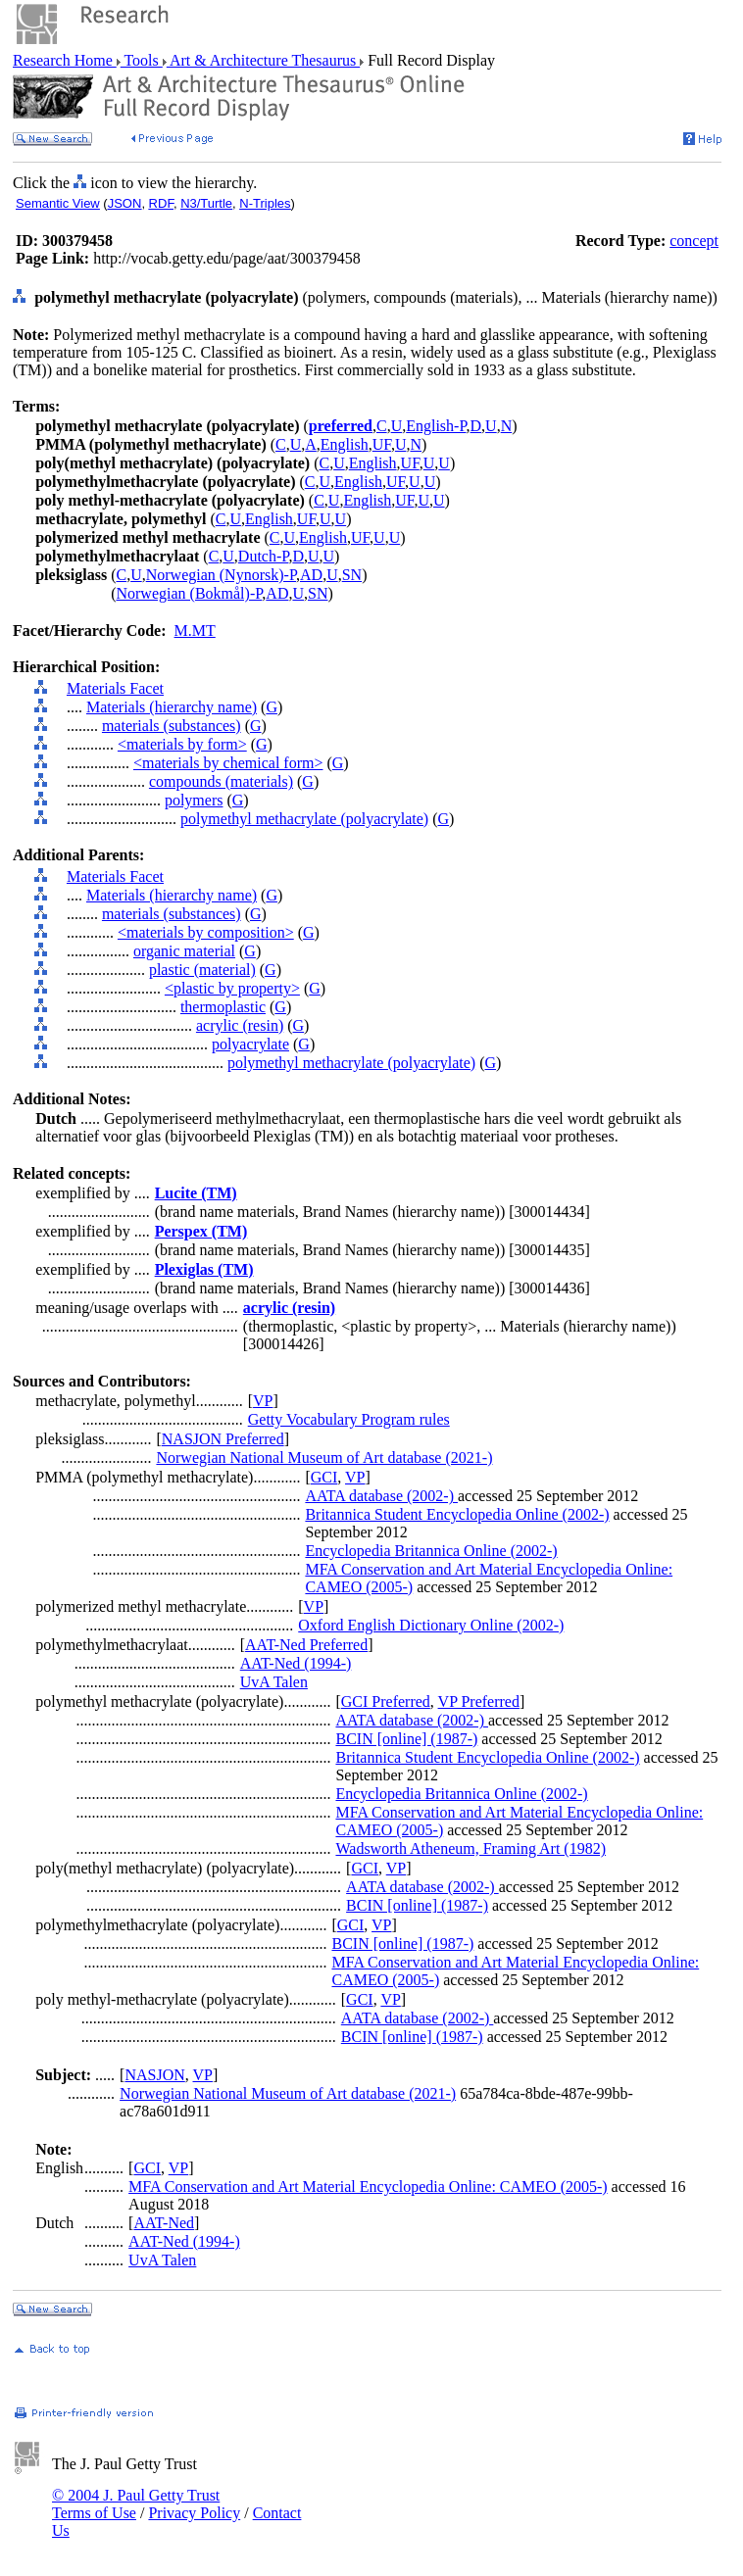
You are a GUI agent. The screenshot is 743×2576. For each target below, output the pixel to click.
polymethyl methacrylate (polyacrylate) (304, 818)
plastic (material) (202, 969)
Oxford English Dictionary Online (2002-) (431, 1625)
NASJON (154, 2074)
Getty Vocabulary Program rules (349, 1419)
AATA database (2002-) (381, 1495)
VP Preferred (479, 1701)
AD (311, 574)
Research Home (65, 60)
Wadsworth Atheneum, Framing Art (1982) (470, 1848)
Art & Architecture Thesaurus (263, 60)
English (345, 444)
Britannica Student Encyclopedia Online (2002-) (457, 1514)
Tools (142, 60)
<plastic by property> (232, 988)
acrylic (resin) (239, 1025)
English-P (436, 425)
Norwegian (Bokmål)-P (189, 593)
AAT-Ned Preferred (306, 1644)
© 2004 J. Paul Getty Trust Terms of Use (136, 2504)
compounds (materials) (221, 781)
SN (352, 574)
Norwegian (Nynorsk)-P (221, 574)
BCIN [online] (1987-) (406, 1738)
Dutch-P (263, 556)
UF (381, 444)
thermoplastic (223, 1006)
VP (262, 1400)
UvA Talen (274, 1682)
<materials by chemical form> (228, 762)
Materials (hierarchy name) (171, 707)
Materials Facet (115, 688)
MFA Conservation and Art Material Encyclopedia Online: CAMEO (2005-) (368, 2186)
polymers (194, 800)
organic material (184, 951)
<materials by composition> (206, 932)
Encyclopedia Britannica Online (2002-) (431, 1550)
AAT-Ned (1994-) (296, 1663)
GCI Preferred (385, 1701)
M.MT (195, 630)
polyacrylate (250, 1044)
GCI (324, 1477)
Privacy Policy (194, 2512)
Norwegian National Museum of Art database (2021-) (324, 1457)
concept (693, 240)
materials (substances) (171, 725)
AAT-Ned (163, 2222)
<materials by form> (182, 744)
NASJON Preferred (223, 1439)
